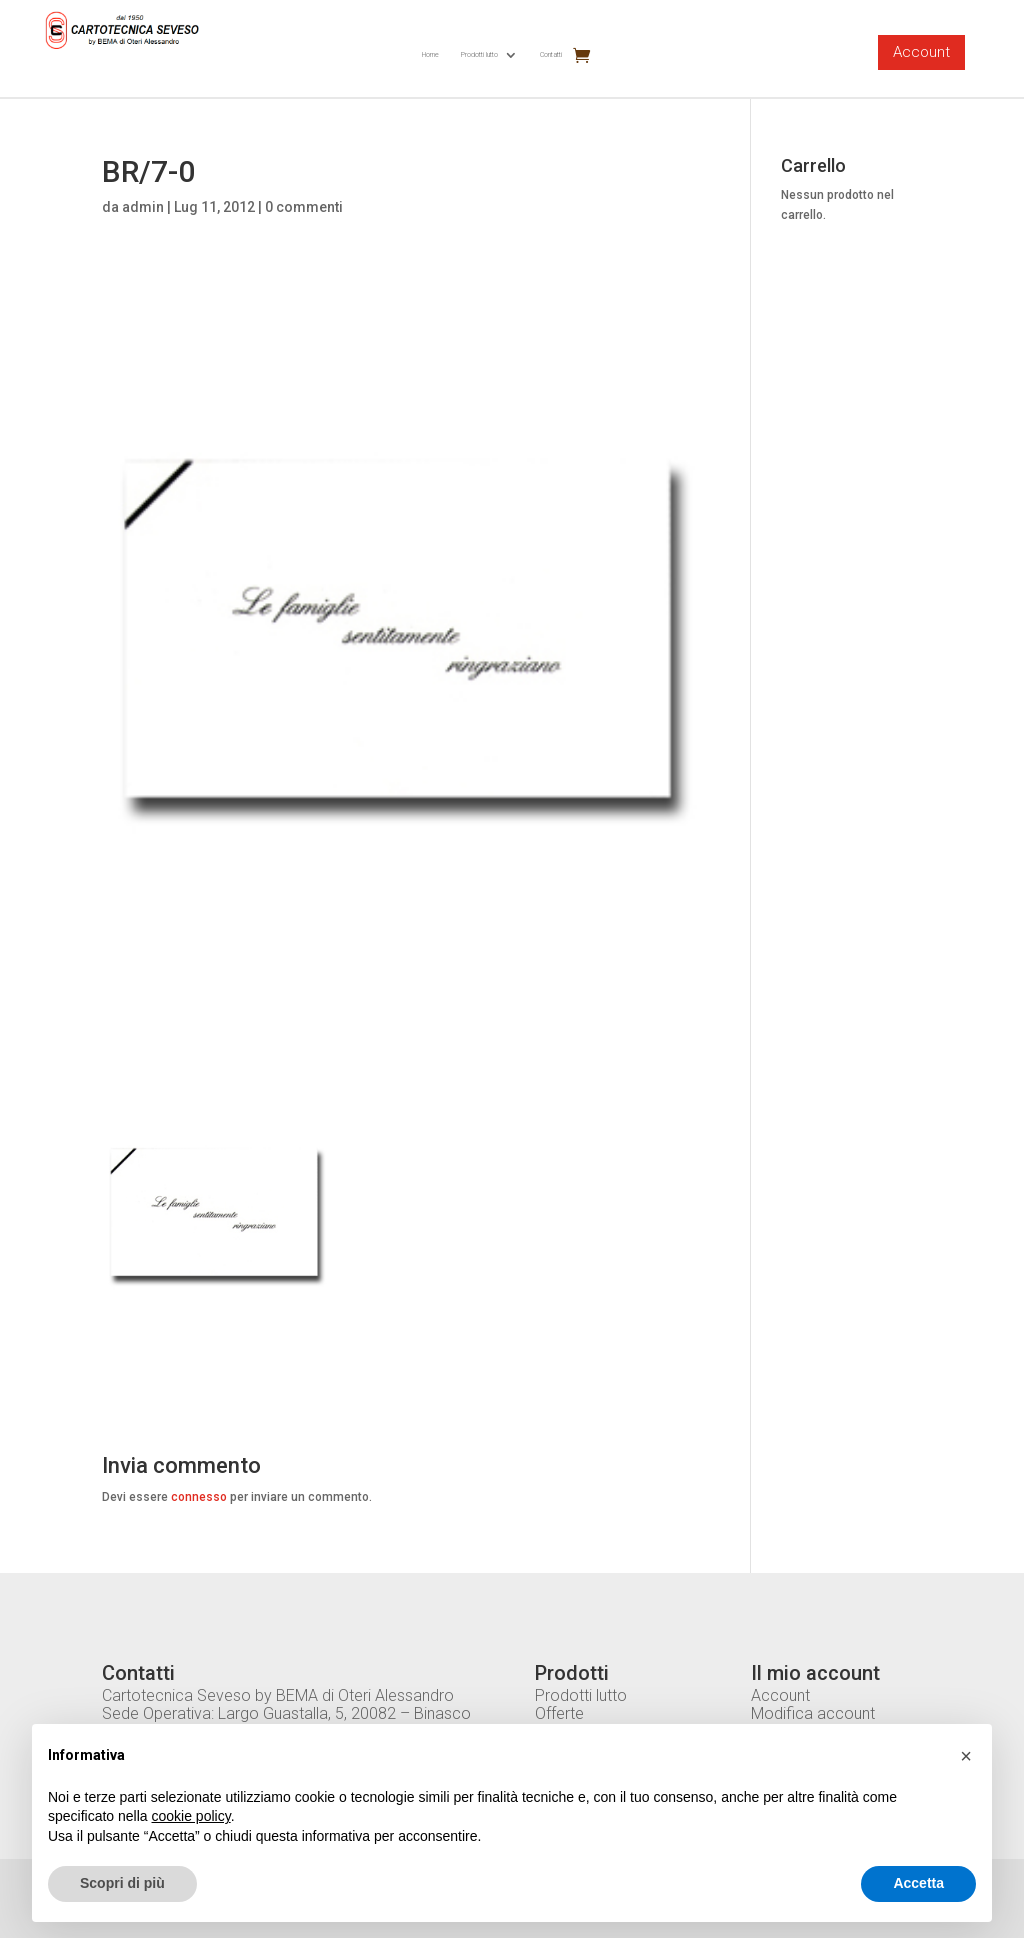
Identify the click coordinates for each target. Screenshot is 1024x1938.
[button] (966, 1756)
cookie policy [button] (191, 1816)
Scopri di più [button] (122, 1883)
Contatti (551, 54)
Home (430, 54)
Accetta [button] (918, 1883)
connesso (199, 1497)
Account (921, 52)
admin (143, 207)
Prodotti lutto (479, 54)
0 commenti (304, 207)
